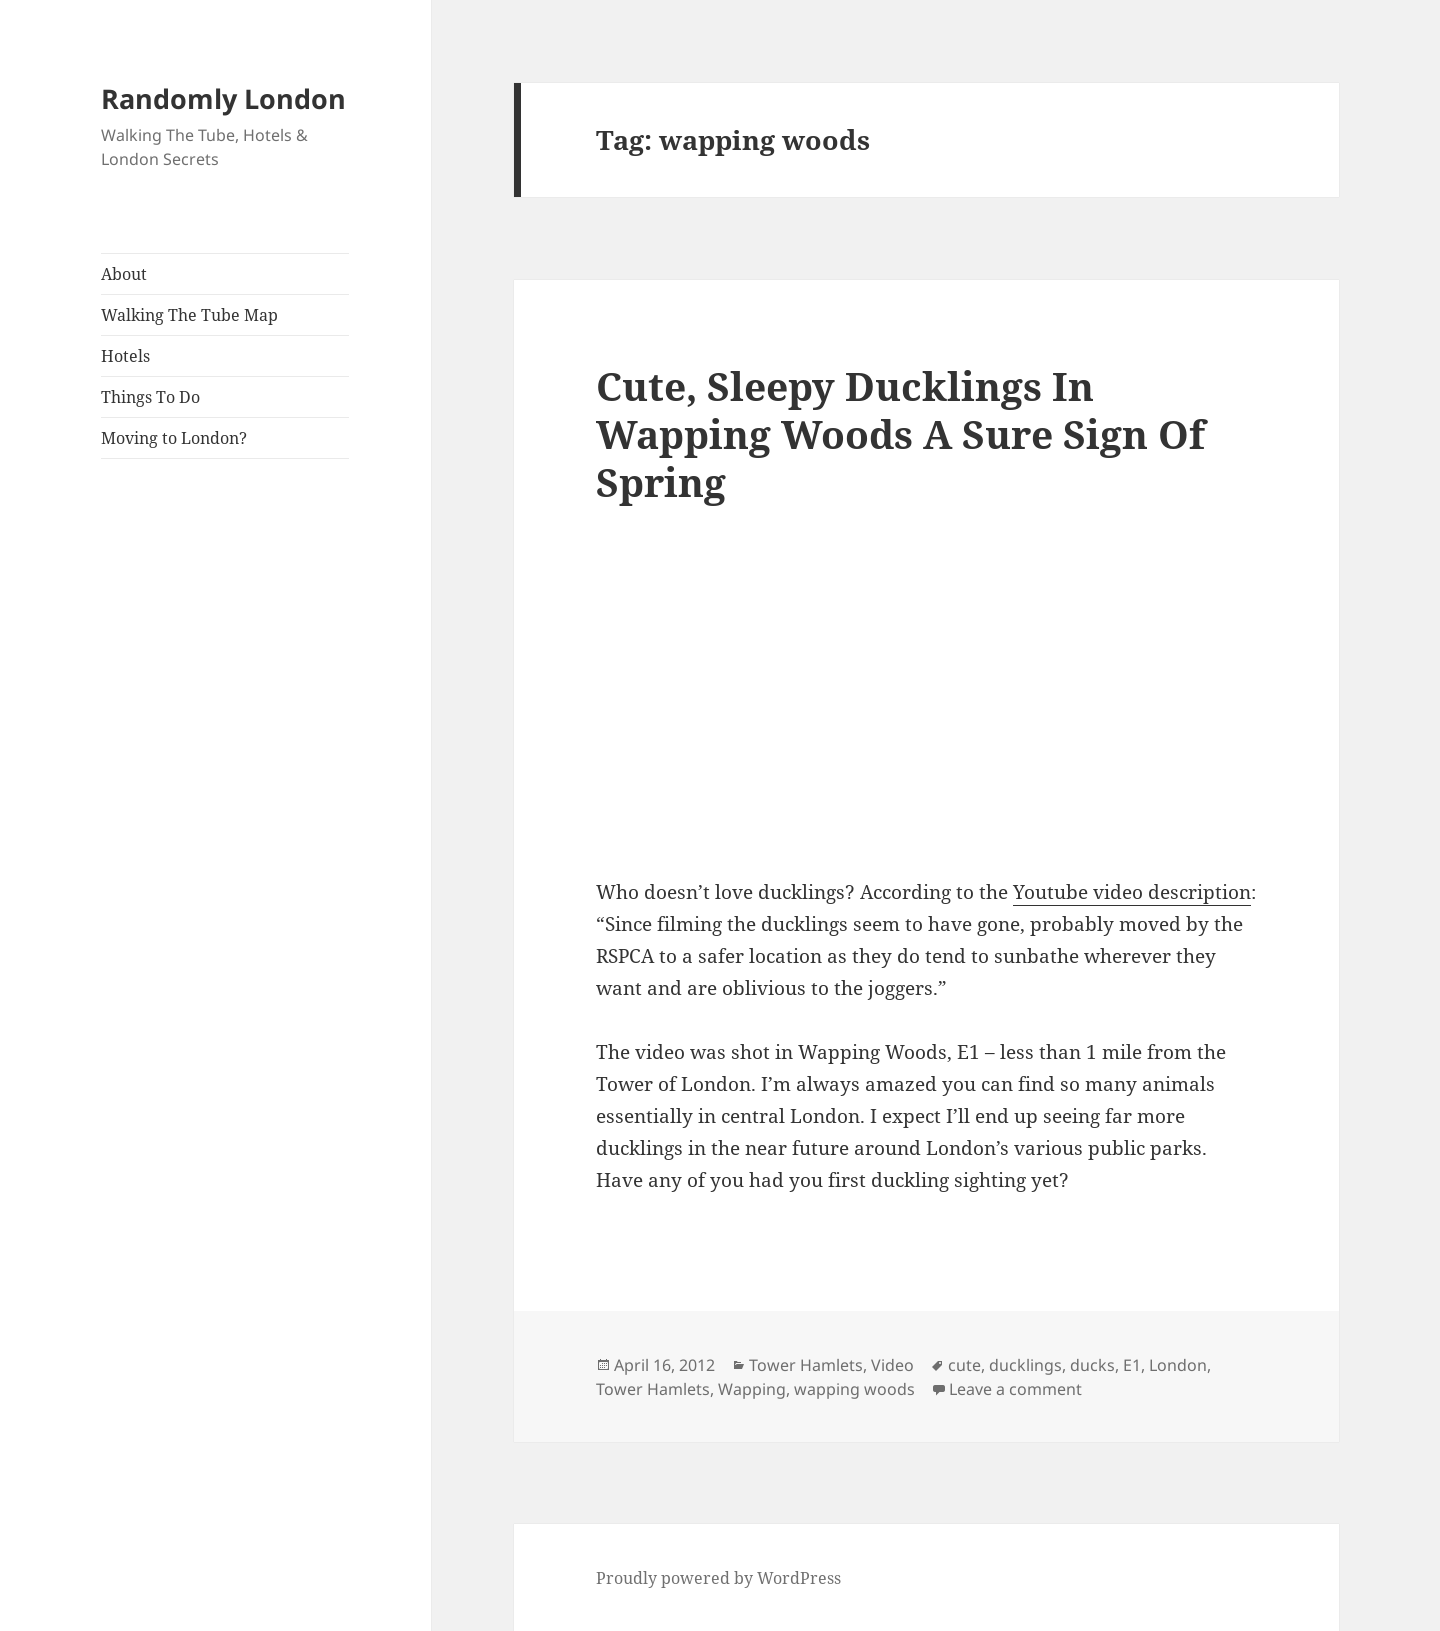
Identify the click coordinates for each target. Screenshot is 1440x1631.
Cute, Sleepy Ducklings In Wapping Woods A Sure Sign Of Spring (900, 433)
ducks (1092, 1365)
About (124, 274)
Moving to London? (174, 438)
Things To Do (150, 397)
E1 (1132, 1365)
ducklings (1025, 1365)
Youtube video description (1132, 892)
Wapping (752, 1389)
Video (892, 1365)
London (1178, 1365)
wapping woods (854, 1389)
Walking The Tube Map (189, 315)
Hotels (125, 356)
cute (964, 1365)
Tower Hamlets (806, 1365)
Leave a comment (1015, 1389)
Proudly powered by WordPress (718, 1578)
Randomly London (223, 98)
